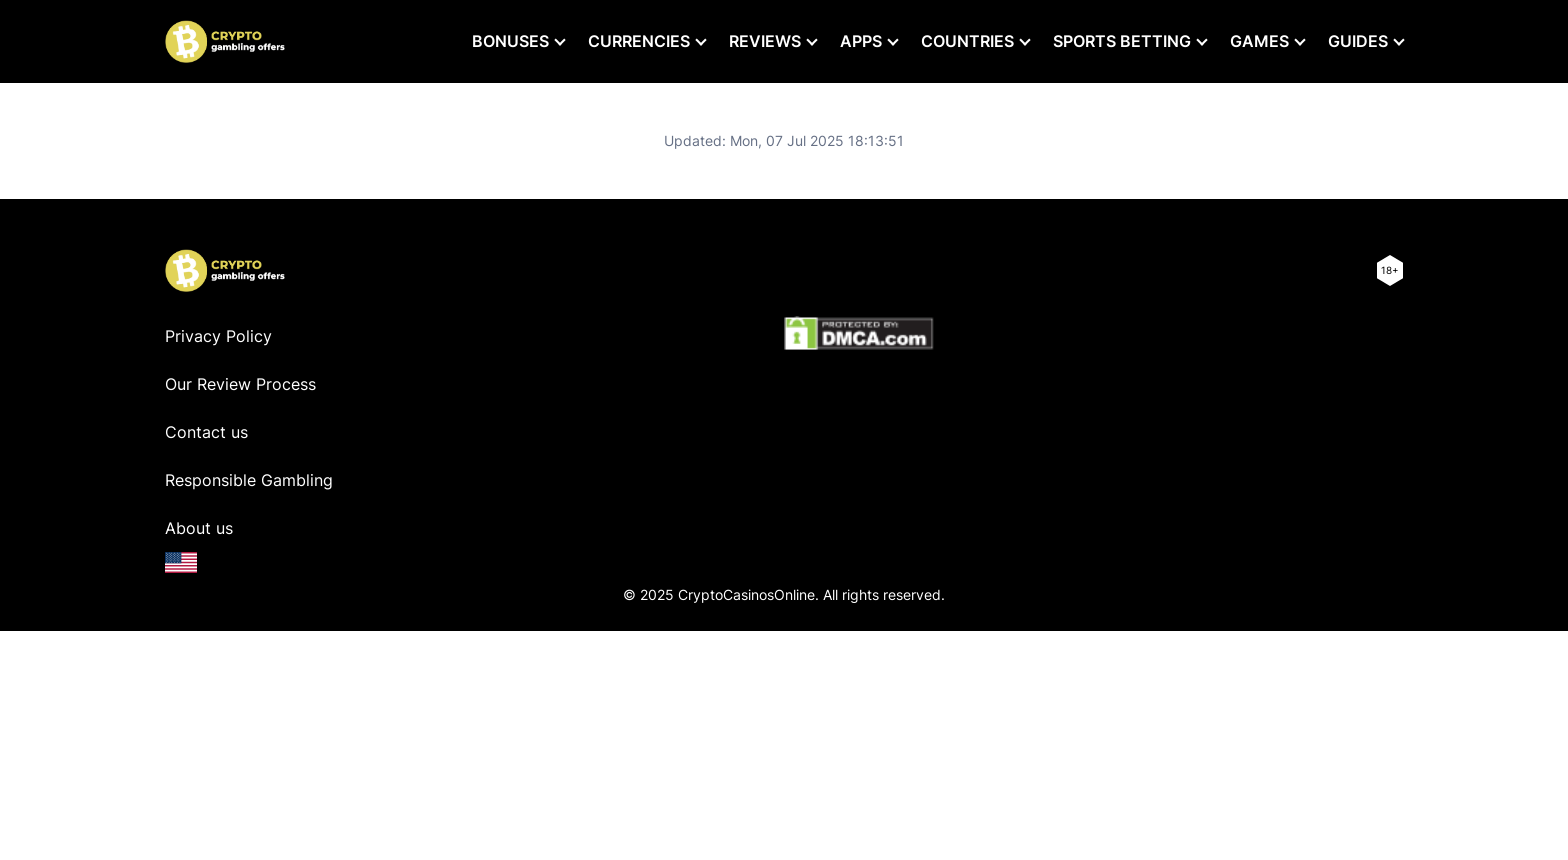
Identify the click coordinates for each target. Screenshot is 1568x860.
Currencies (639, 41)
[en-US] (181, 562)
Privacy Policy (218, 336)
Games (1259, 41)
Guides (1358, 41)
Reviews (765, 41)
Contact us (206, 432)
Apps (861, 41)
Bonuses (510, 41)
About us (199, 528)
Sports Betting (1122, 41)
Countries (967, 41)
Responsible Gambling (249, 480)
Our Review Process (240, 384)
